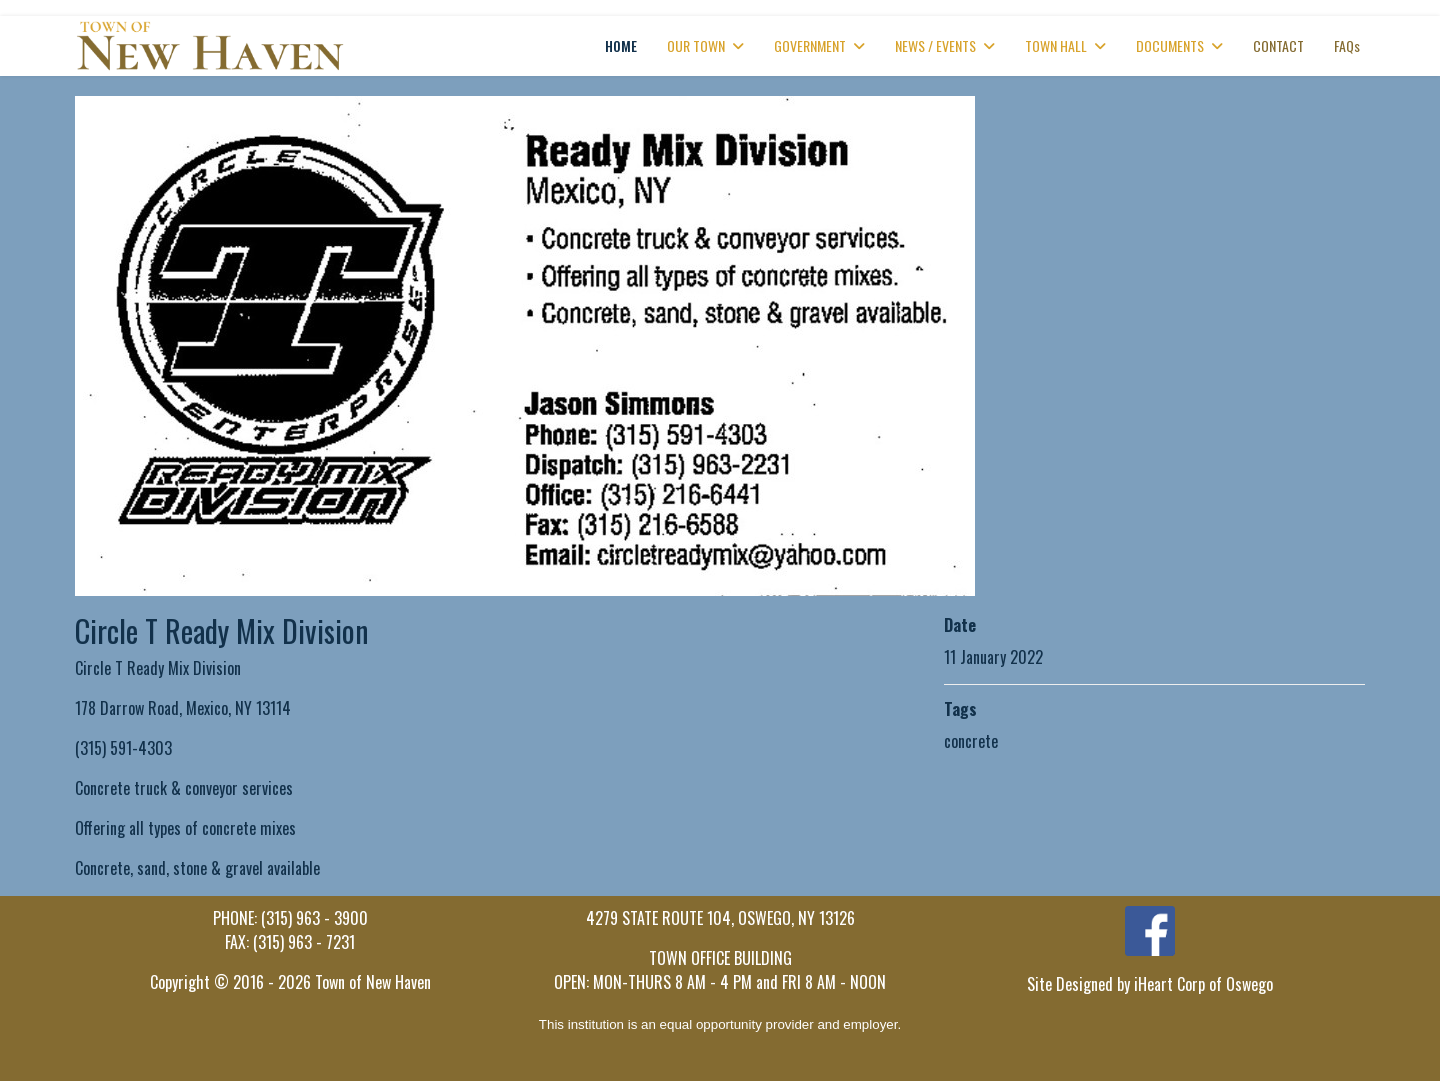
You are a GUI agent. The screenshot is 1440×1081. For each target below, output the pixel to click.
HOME (621, 45)
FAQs (1347, 45)
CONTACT (1278, 45)
